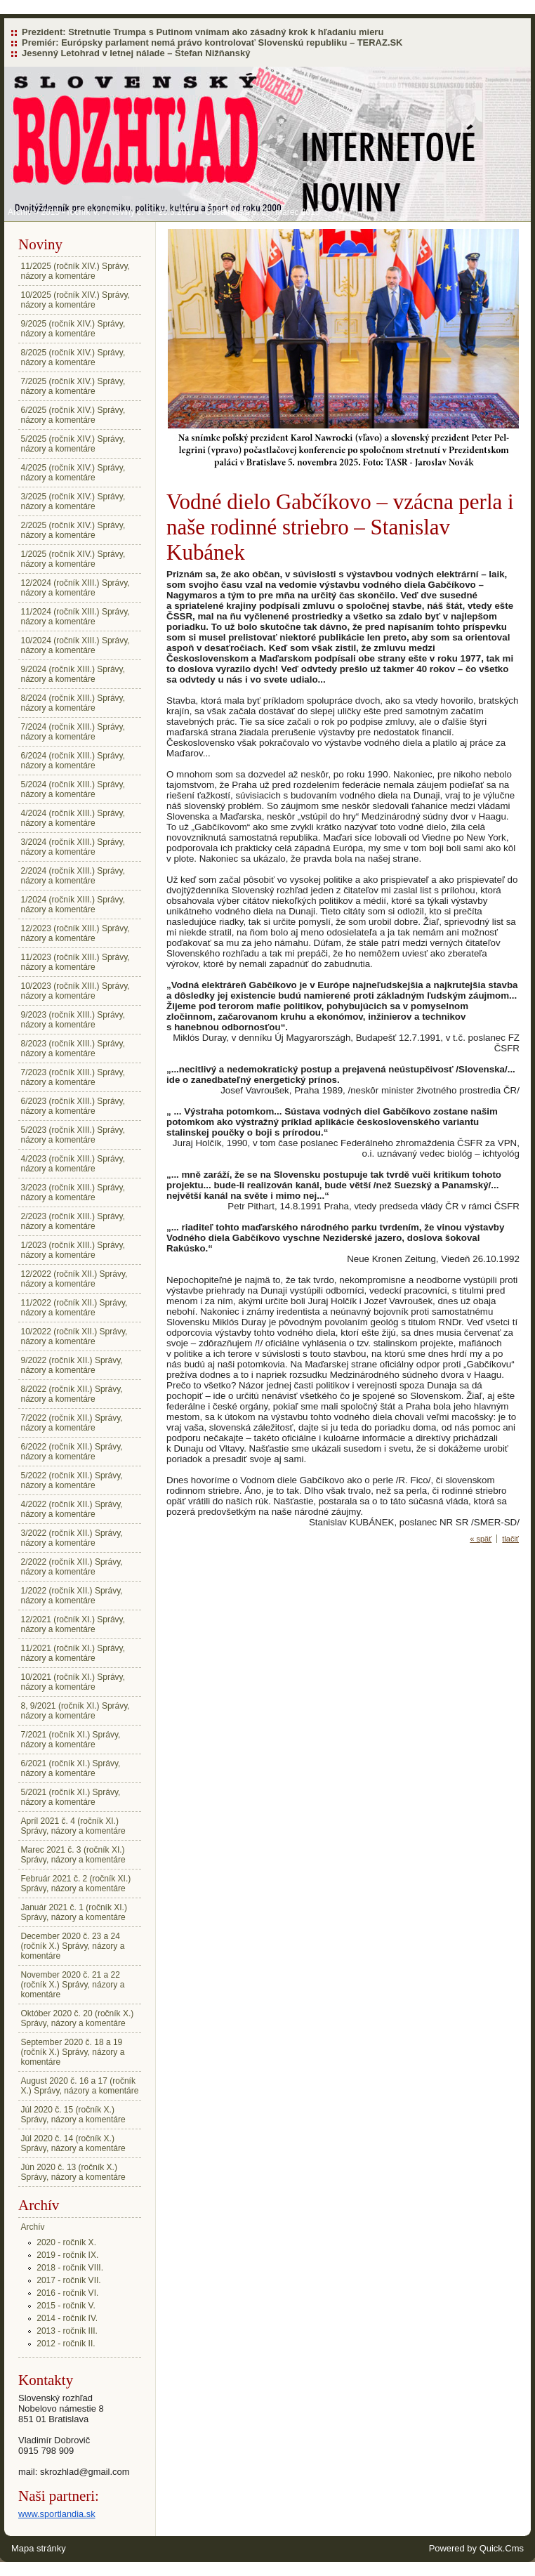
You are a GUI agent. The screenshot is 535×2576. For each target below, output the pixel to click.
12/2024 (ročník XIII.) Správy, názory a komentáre (75, 588)
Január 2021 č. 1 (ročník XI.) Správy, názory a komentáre (74, 1912)
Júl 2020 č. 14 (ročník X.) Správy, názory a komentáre (73, 2143)
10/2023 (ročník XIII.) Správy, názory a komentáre (75, 991)
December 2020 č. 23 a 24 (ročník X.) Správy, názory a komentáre (73, 1946)
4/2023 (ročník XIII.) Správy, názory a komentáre (73, 1164)
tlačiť (510, 1539)
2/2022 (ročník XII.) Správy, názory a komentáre (72, 1567)
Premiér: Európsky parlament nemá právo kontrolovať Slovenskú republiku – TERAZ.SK (212, 42)
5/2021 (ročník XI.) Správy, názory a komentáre (71, 1797)
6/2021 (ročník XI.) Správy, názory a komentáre (71, 1768)
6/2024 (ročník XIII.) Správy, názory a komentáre (73, 760)
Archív (20, 212)
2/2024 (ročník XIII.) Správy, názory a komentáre (73, 876)
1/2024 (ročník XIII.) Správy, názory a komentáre (73, 904)
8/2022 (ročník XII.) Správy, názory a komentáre (72, 1394)
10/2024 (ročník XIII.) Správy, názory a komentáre (75, 645)
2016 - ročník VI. (67, 2293)
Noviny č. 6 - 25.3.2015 (152, 212)
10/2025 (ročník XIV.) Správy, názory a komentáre (75, 300)
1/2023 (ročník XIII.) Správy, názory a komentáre (73, 1250)
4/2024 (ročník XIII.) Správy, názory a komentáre (73, 818)
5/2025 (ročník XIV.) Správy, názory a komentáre (73, 444)
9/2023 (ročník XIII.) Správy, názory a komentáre (73, 1020)
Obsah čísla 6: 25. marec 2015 (262, 212)
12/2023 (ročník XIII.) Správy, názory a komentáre (75, 933)
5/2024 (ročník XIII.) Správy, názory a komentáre (73, 789)
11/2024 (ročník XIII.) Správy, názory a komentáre (75, 616)
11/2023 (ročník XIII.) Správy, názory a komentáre (75, 962)
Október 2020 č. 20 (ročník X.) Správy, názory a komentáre (77, 2018)
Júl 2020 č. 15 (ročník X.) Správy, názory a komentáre (73, 2114)
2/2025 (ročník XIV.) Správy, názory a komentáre (73, 530)
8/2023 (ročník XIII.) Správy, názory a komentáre (73, 1048)
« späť (480, 1539)
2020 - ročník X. (66, 2242)
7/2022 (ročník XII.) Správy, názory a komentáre (72, 1423)
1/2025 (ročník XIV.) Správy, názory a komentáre (73, 559)
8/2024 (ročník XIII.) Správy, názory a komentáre (73, 703)
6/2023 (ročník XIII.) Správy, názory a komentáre (73, 1106)
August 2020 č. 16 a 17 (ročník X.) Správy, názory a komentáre (80, 2086)
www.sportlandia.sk (56, 2514)
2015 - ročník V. (70, 212)
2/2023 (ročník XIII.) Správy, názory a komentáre (73, 1221)
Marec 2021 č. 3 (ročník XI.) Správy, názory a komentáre (73, 1855)
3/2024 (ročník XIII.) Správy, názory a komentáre (73, 847)
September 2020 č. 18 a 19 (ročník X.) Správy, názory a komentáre (73, 2052)
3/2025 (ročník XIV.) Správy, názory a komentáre (73, 501)
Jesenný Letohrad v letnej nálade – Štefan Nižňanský (136, 53)
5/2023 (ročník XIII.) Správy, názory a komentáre (73, 1135)
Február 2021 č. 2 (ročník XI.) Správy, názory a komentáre (76, 1883)
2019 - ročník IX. (67, 2255)
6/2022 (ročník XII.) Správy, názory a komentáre (72, 1451)
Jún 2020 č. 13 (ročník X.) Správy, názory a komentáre (73, 2172)
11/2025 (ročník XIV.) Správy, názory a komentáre (75, 271)
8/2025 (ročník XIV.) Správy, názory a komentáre (73, 357)
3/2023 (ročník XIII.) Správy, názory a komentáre (73, 1192)
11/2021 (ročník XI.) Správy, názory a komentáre (73, 1653)
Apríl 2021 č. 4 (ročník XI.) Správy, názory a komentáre (73, 1826)
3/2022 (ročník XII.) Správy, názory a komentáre (72, 1538)
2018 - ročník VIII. (70, 2268)
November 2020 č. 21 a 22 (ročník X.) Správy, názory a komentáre (73, 1984)
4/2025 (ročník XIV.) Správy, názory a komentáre (73, 472)
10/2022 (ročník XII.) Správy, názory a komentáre (74, 1336)
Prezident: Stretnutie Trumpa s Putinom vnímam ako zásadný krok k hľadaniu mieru (202, 32)
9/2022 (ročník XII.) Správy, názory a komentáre (72, 1365)
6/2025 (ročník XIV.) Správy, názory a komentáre (73, 415)
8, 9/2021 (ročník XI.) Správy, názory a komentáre (75, 1711)
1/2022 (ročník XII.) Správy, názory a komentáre (72, 1595)
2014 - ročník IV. (67, 2318)
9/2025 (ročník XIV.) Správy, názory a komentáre (73, 329)
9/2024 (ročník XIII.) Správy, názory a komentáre (73, 674)
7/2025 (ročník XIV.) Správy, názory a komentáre (73, 386)
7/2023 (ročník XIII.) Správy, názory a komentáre (73, 1077)
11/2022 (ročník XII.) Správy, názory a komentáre (74, 1307)
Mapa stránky (38, 2548)
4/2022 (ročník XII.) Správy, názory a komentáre (72, 1509)
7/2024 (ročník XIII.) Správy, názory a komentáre (73, 732)
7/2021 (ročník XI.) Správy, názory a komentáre (71, 1739)
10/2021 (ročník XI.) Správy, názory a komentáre (73, 1682)
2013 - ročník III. (67, 2331)
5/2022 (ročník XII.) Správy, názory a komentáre (72, 1480)
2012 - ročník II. (66, 2343)
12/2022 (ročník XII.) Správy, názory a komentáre (74, 1279)
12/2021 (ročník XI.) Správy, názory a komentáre (73, 1624)
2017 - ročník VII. (68, 2280)
